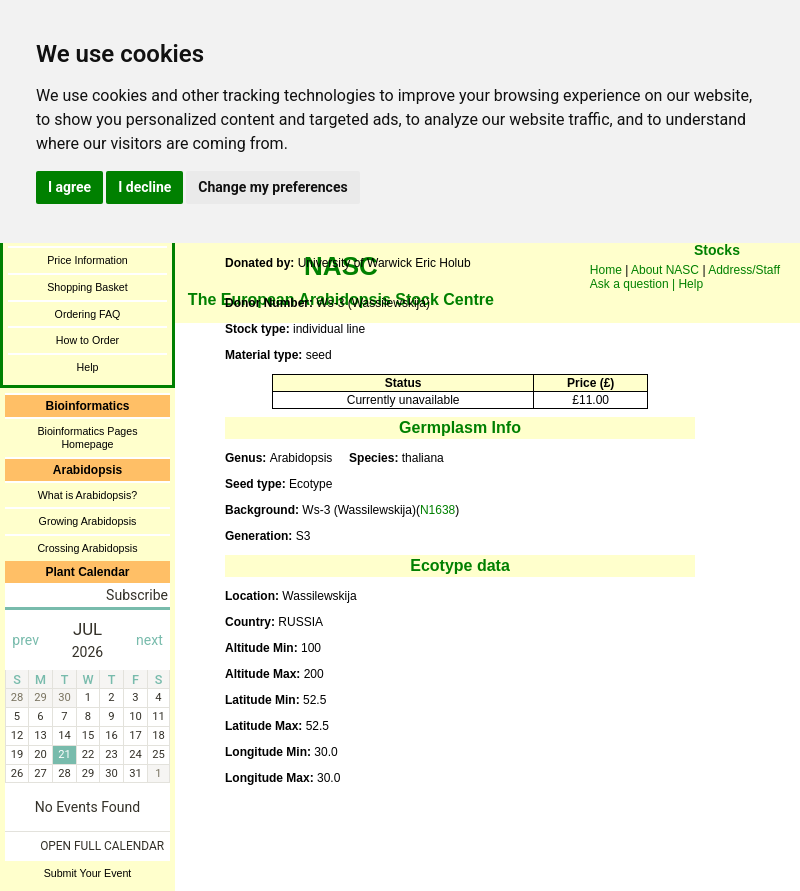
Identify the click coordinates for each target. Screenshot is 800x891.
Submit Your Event (88, 873)
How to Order (87, 340)
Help (88, 367)
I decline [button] (144, 187)
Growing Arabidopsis (88, 521)
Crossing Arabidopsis (87, 548)
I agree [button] (69, 187)
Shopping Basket (87, 287)
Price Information (87, 260)
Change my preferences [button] (272, 187)
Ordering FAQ (88, 314)
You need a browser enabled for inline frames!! (717, 280)
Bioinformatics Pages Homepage (87, 437)
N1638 (437, 510)
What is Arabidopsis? (88, 495)
